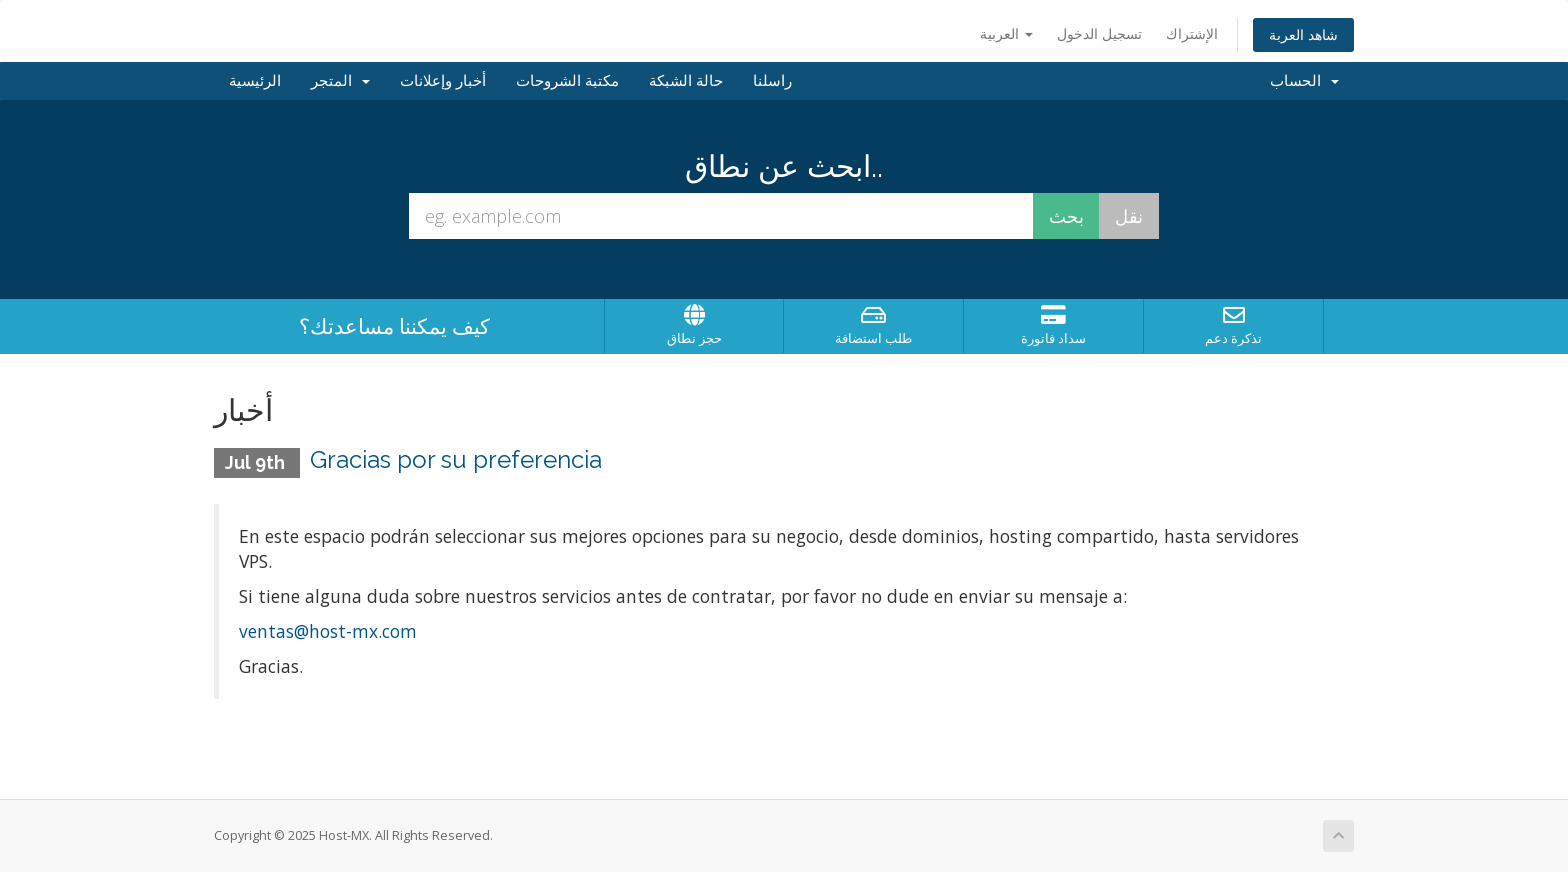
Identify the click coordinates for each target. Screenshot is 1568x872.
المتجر (340, 81)
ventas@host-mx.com (328, 631)
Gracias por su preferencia (456, 459)
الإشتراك (1192, 33)
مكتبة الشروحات (567, 81)
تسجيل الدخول (1099, 33)
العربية (1006, 33)
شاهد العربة (1303, 34)
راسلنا (772, 81)
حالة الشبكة (686, 81)
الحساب (1304, 81)
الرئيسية (255, 81)
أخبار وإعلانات (443, 81)
